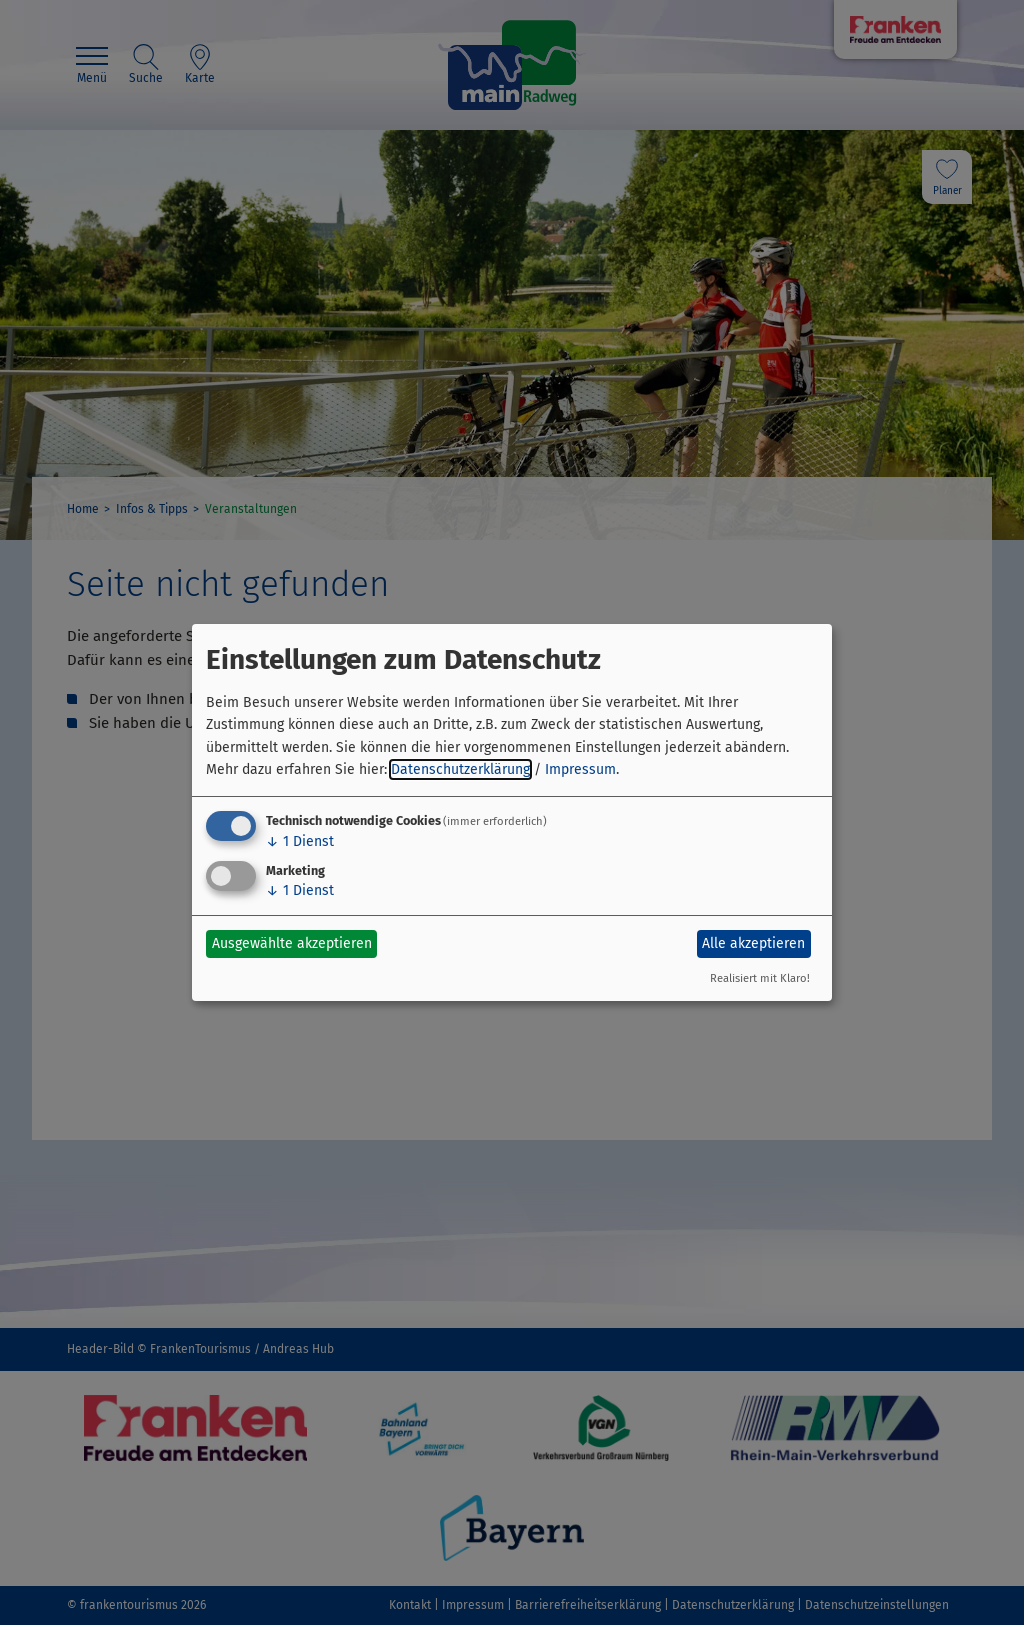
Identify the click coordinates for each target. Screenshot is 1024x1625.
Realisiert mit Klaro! (760, 978)
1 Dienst (300, 841)
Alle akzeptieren (753, 943)
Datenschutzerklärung (460, 769)
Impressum (580, 769)
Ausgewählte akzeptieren (292, 943)
